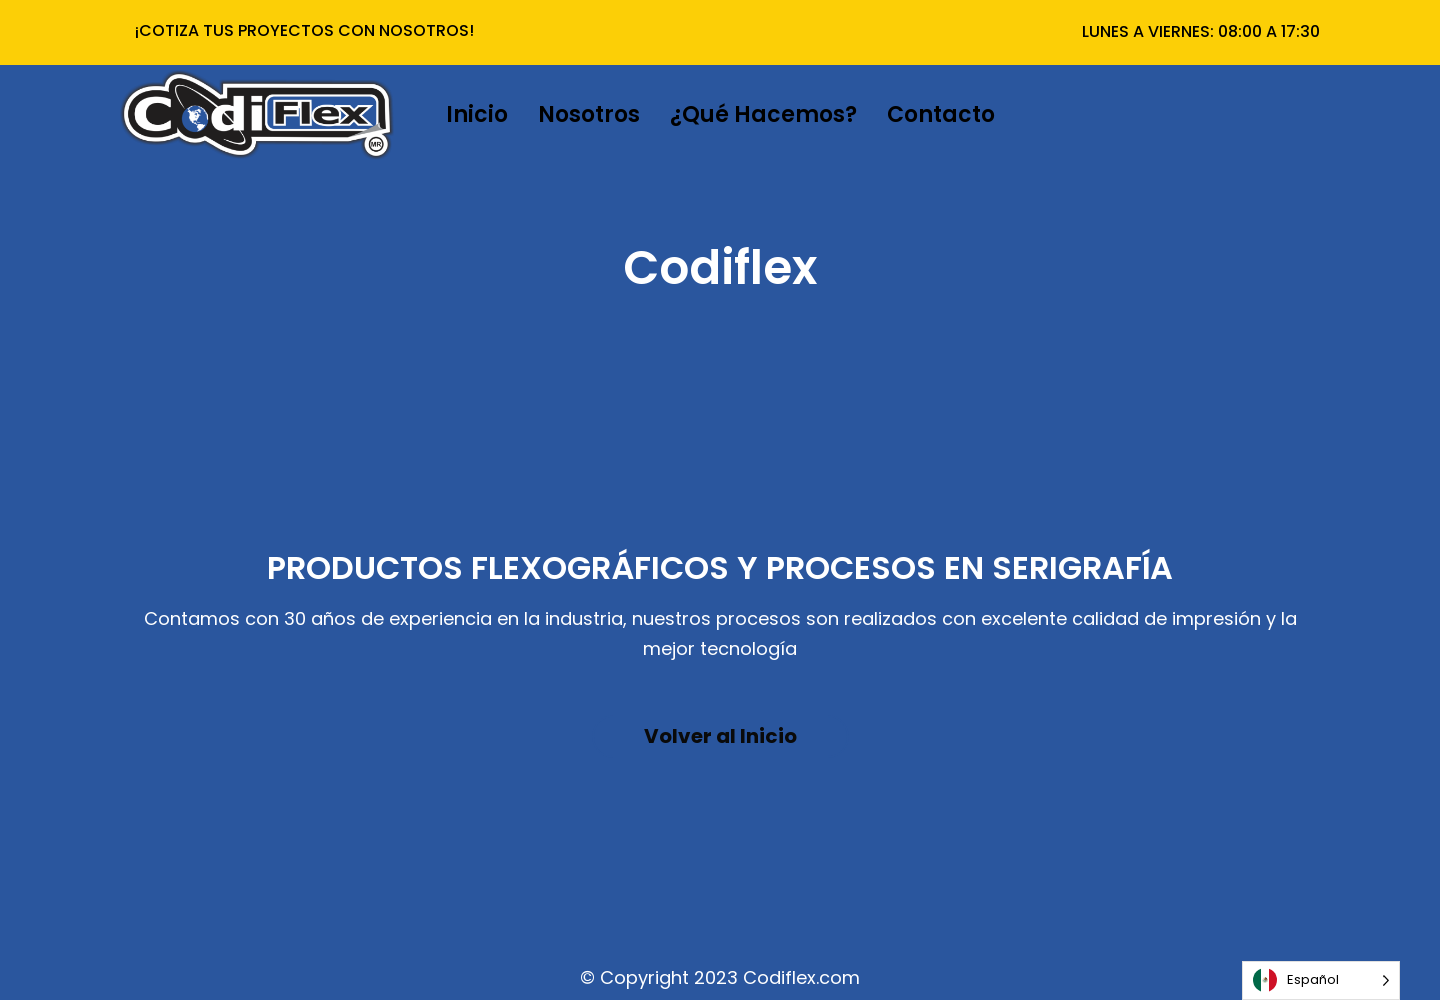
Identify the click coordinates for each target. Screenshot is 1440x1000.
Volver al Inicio (720, 736)
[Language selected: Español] (1321, 980)
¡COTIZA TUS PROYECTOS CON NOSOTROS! (304, 30)
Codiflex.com (801, 977)
